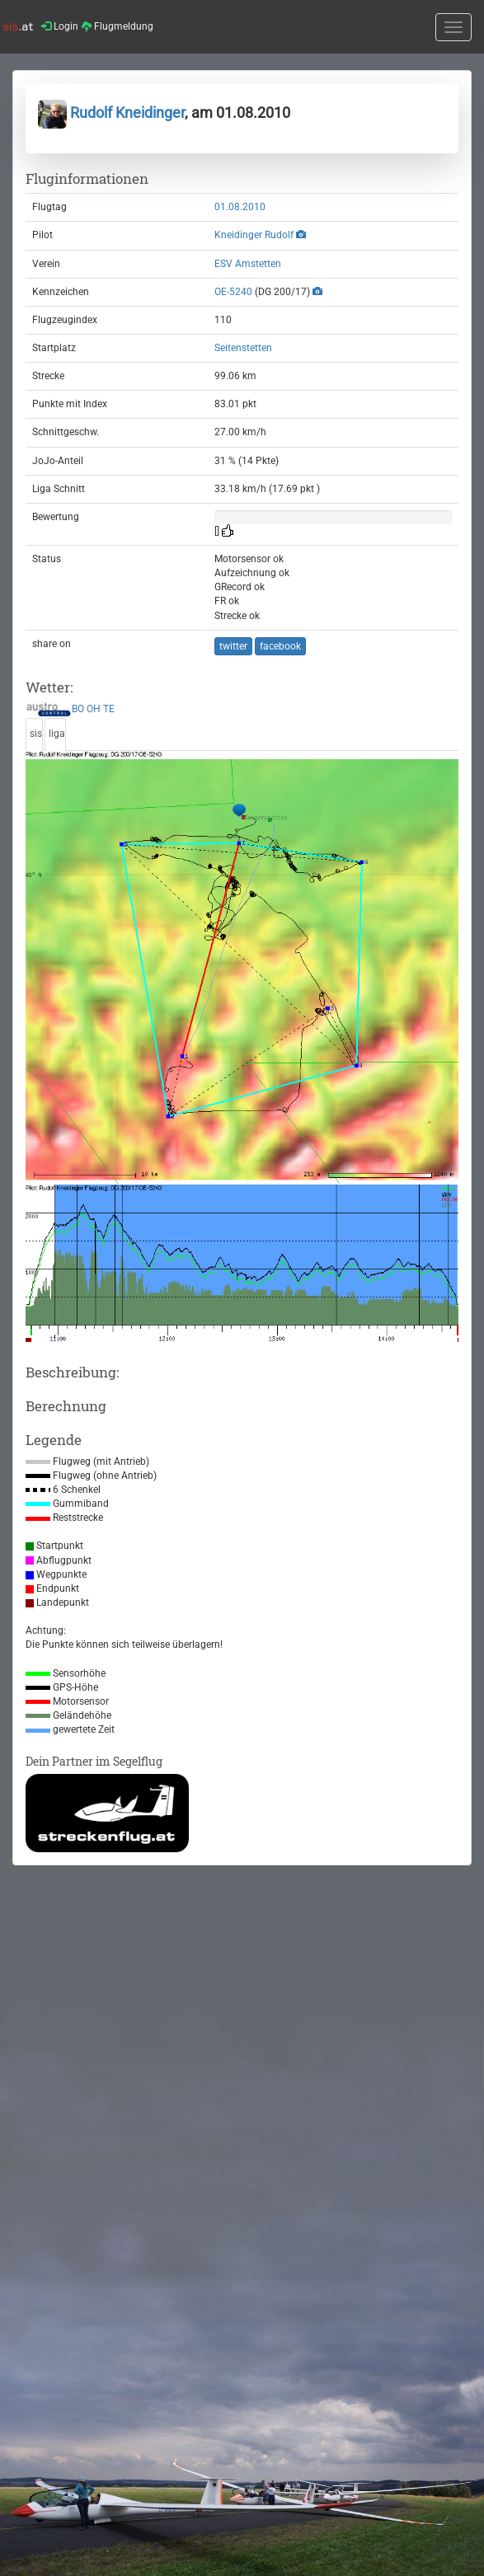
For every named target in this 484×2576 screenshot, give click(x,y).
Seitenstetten (243, 348)
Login (59, 26)
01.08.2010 (239, 207)
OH (94, 710)
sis (36, 733)
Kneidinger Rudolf (254, 235)
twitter (233, 646)
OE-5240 (233, 292)
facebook (280, 646)
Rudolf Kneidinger (111, 112)
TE (109, 710)
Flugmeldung (117, 26)
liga (57, 733)
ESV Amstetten (247, 264)
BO (78, 710)
